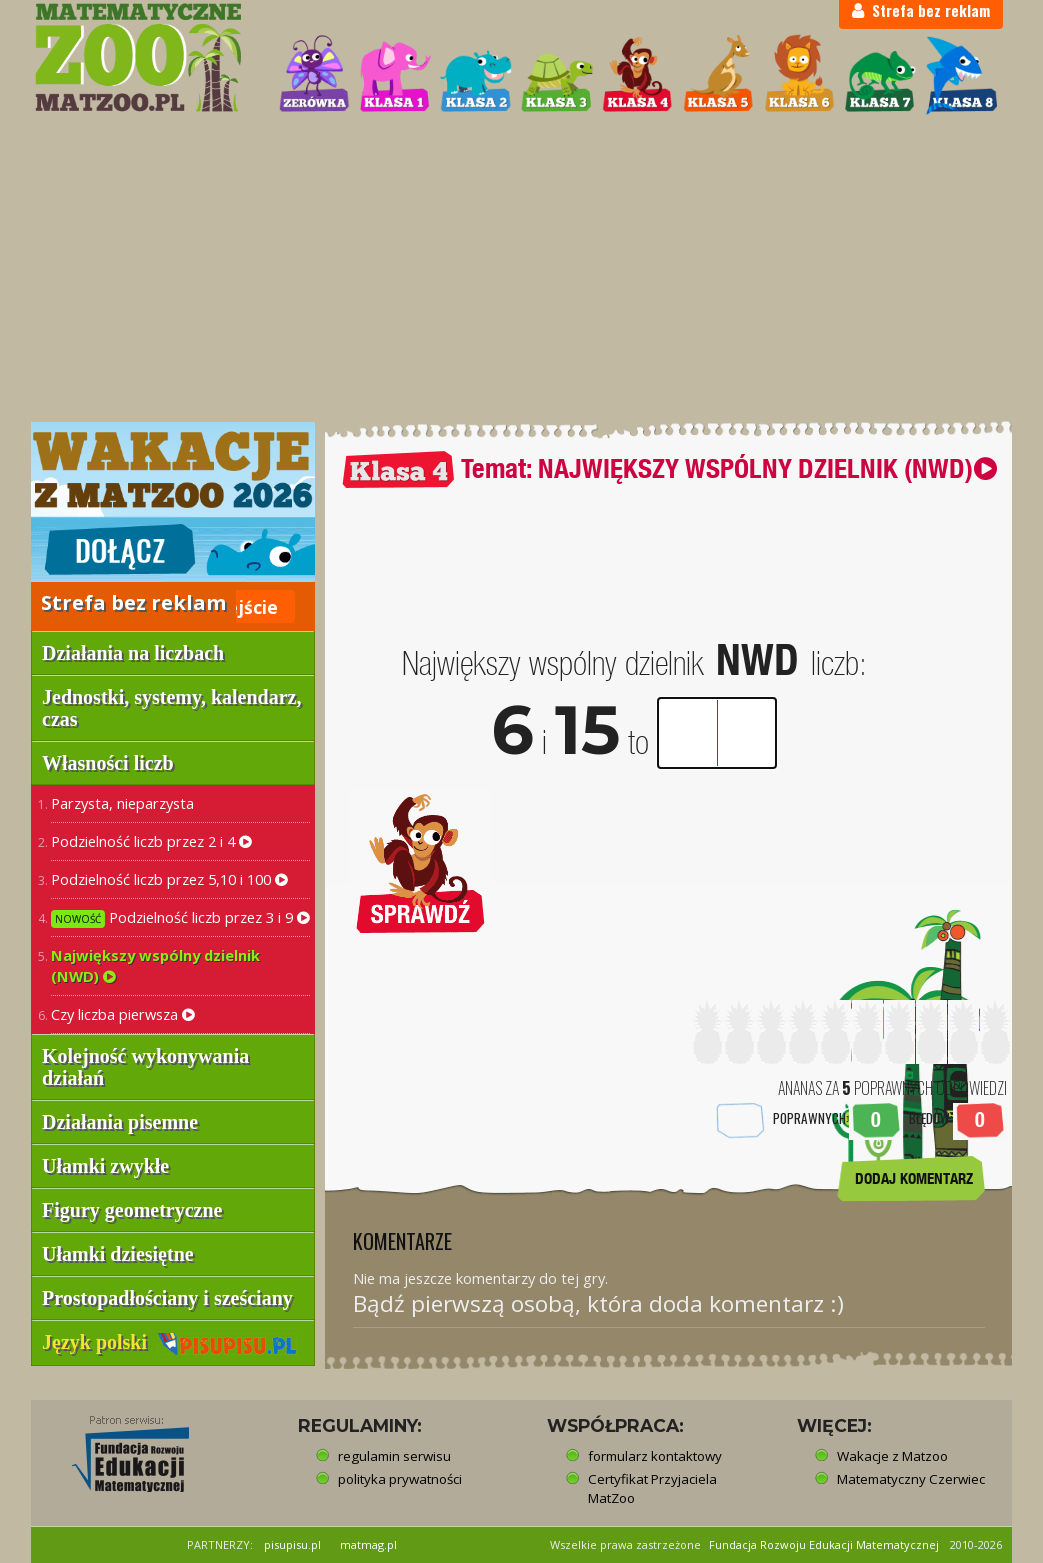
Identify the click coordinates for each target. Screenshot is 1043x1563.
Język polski (169, 1342)
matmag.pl (368, 1544)
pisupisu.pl (292, 1544)
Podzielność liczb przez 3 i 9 (180, 917)
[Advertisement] (521, 270)
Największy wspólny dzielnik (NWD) (155, 965)
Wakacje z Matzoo (892, 1456)
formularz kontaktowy (655, 1456)
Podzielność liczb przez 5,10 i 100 (169, 879)
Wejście (244, 607)
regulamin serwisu (394, 1456)
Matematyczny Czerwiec (911, 1479)
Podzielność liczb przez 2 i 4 (151, 841)
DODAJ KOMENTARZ (914, 1178)
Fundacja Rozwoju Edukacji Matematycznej (824, 1544)
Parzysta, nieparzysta (122, 803)
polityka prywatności (400, 1479)
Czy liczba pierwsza (123, 1014)
